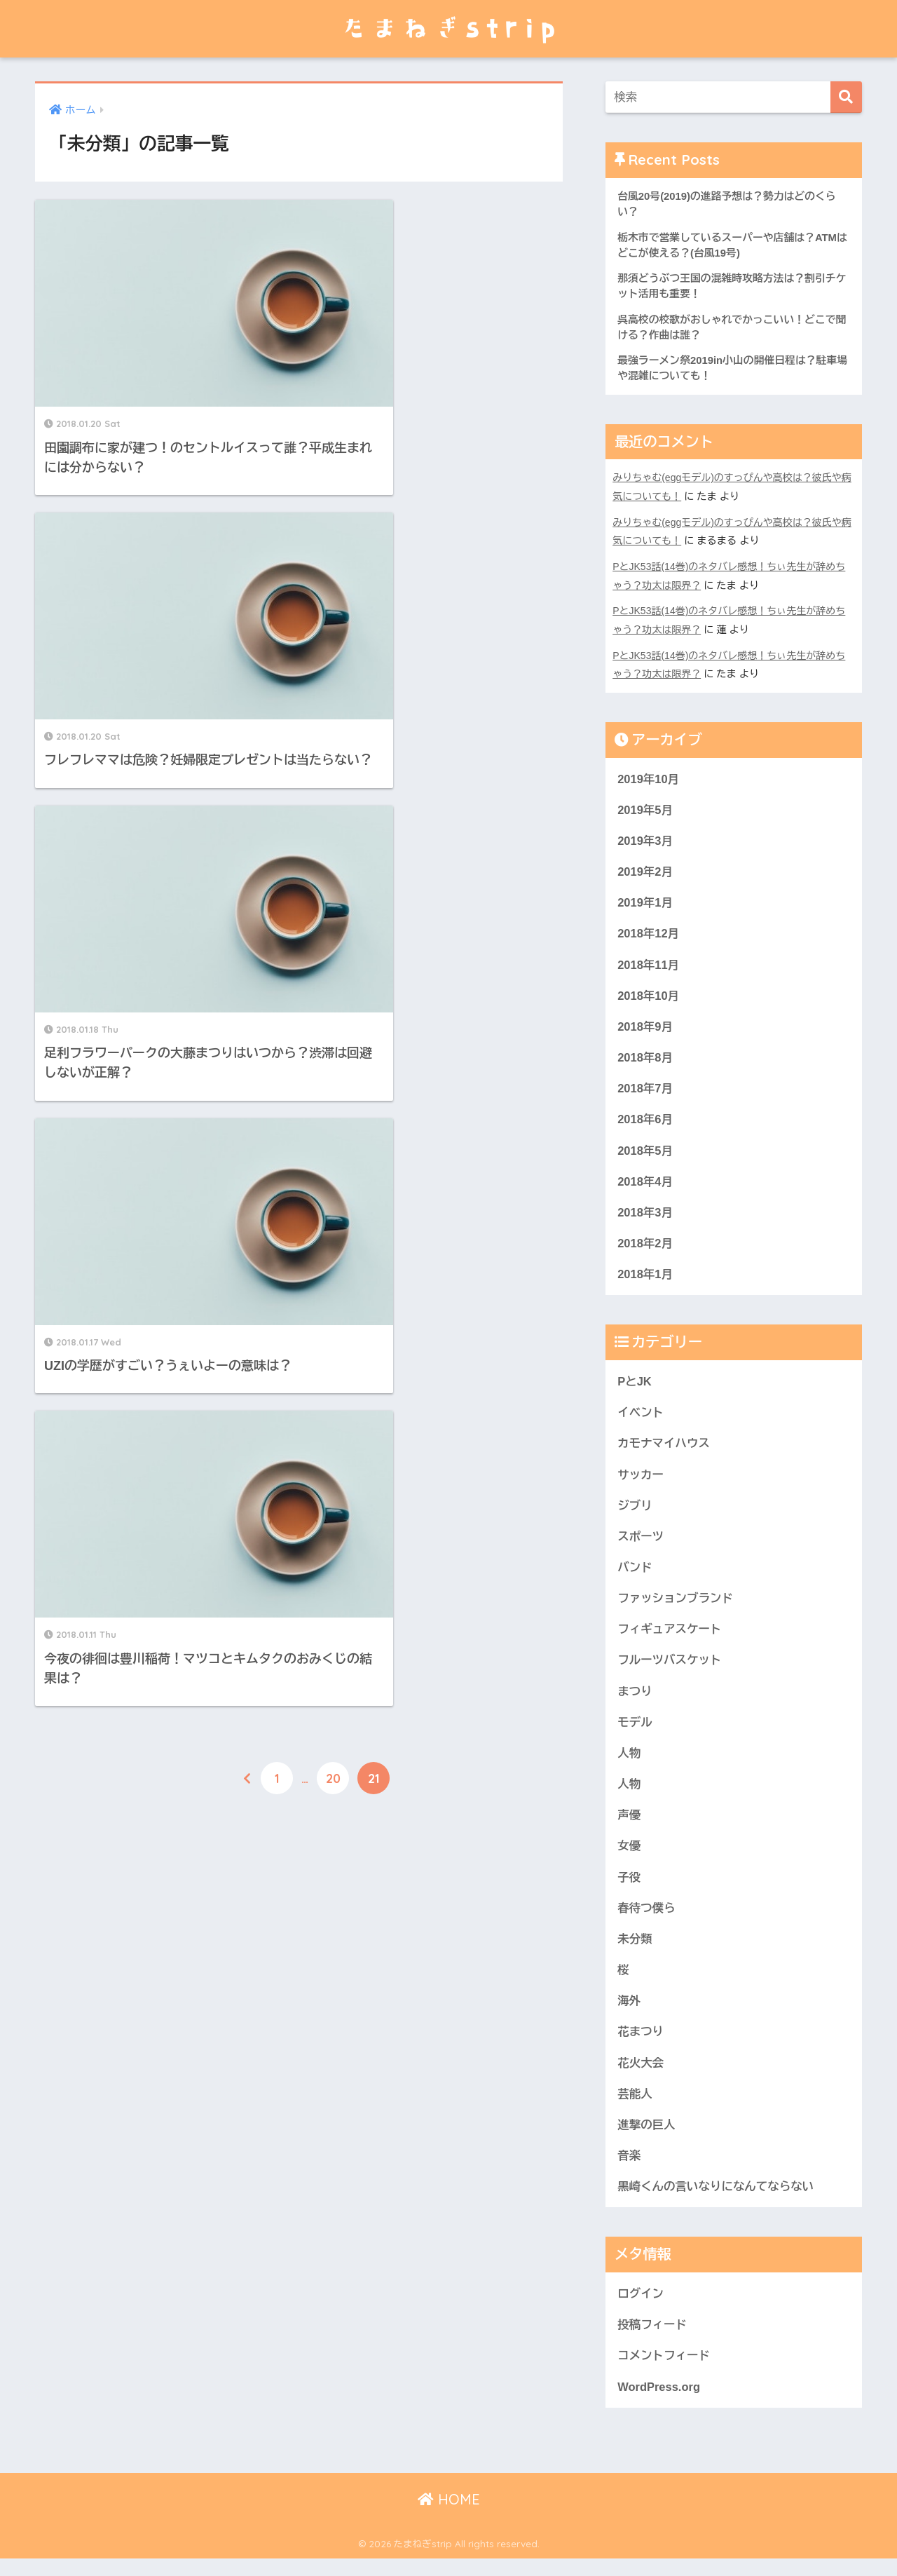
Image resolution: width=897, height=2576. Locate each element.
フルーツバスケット (670, 1668)
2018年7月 (645, 1090)
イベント (640, 1417)
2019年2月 (645, 871)
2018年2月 (645, 1247)
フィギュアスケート (670, 1636)
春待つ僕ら (646, 1919)
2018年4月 (645, 1184)
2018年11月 (648, 965)
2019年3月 (645, 839)
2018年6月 (645, 1122)
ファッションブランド (676, 1606)
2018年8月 (645, 1059)
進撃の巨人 (646, 2138)
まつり (634, 1700)
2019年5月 (645, 808)
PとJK (634, 1386)
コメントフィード (664, 2371)
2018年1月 (645, 1278)
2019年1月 (645, 902)
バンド (634, 1574)
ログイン (640, 2308)
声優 (629, 1825)
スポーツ (640, 1543)
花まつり (640, 2044)
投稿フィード (652, 2340)
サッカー (640, 1480)
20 (333, 1009)
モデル (634, 1730)
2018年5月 (645, 1153)
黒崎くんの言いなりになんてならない (717, 2201)
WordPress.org (659, 2403)
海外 (629, 2013)
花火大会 (640, 2075)
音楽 (629, 2169)
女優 (629, 1856)
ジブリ (634, 1511)
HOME (449, 2517)
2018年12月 (648, 933)
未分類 (634, 1950)
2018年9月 (645, 1028)
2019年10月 (648, 777)
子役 (629, 1887)
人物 (629, 1762)
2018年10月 (648, 996)
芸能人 (634, 2107)
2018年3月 (645, 1216)
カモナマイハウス (664, 1449)
